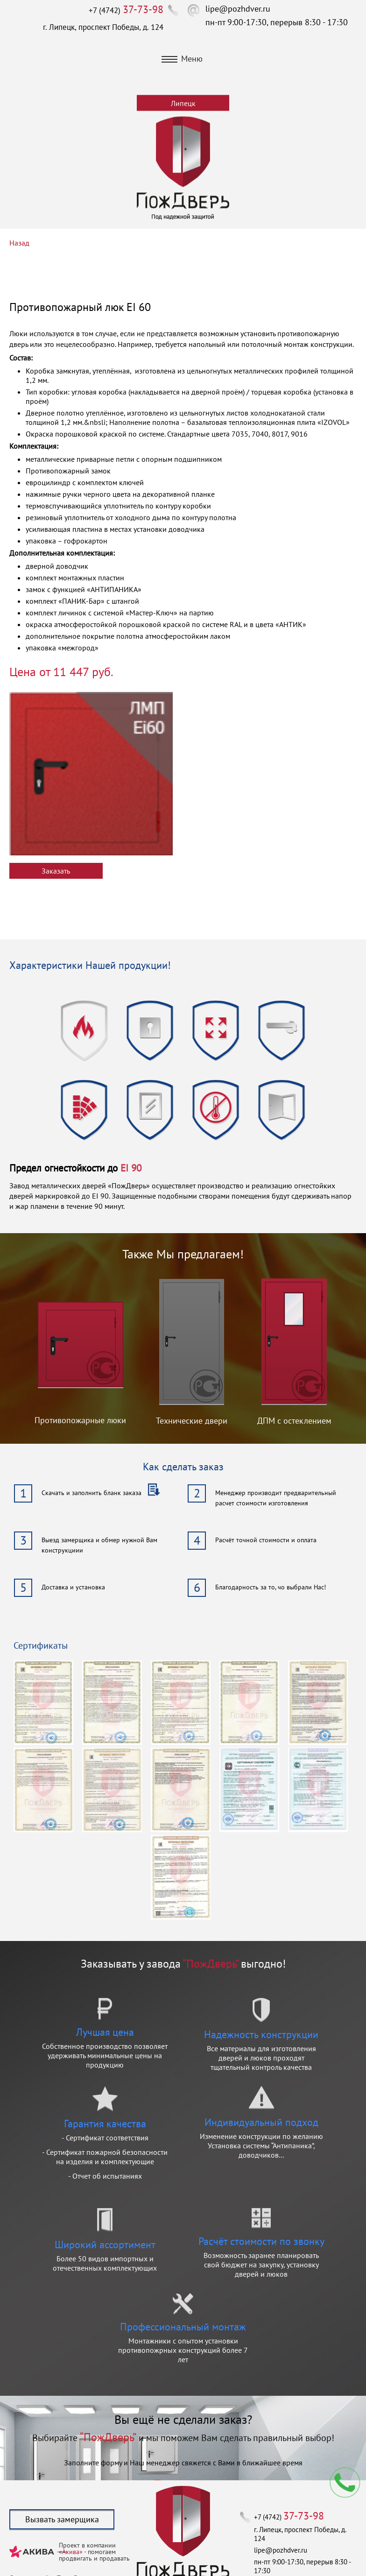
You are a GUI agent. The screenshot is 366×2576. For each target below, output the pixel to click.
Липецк (183, 103)
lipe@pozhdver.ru (237, 8)
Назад (19, 242)
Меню (182, 58)
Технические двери (191, 1420)
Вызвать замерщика (62, 2519)
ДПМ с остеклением (294, 1420)
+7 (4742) (126, 10)
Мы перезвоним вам (345, 2482)
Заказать (56, 870)
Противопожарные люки (80, 1420)
